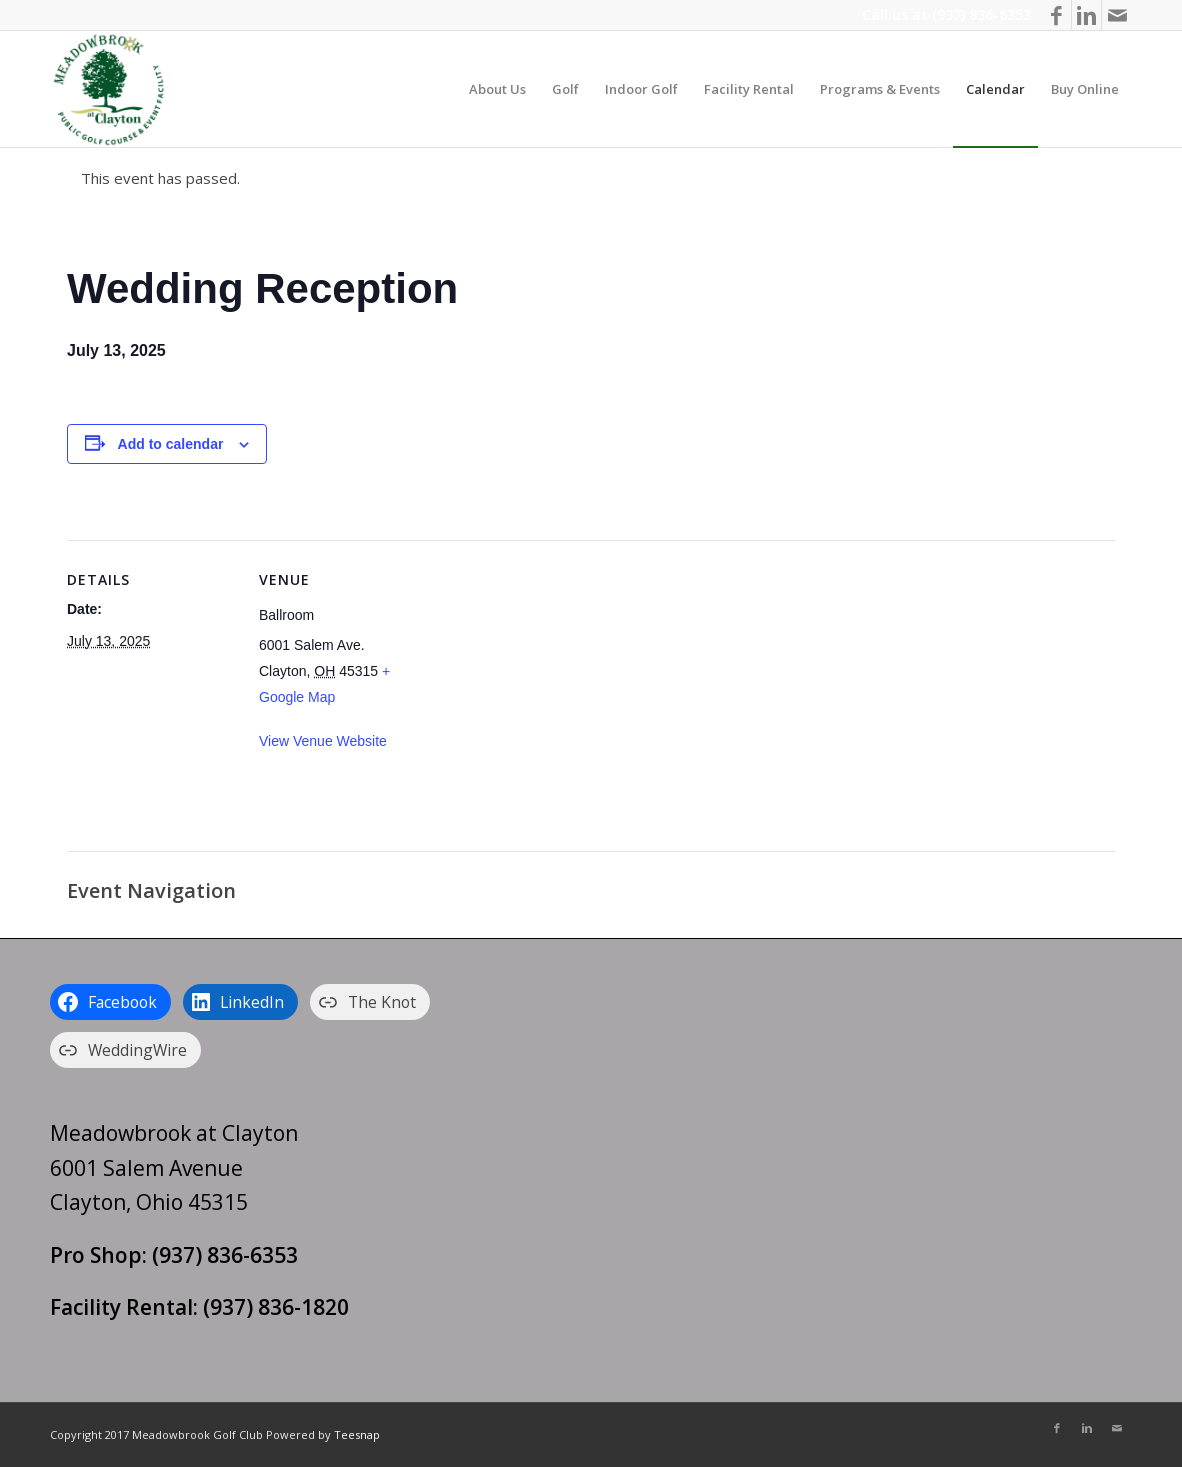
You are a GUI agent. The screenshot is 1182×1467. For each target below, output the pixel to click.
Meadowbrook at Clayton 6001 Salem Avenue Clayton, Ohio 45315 (174, 1167)
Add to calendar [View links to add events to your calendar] (171, 444)
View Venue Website (323, 741)
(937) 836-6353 (981, 14)
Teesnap (357, 1434)
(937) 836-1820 (276, 1307)
